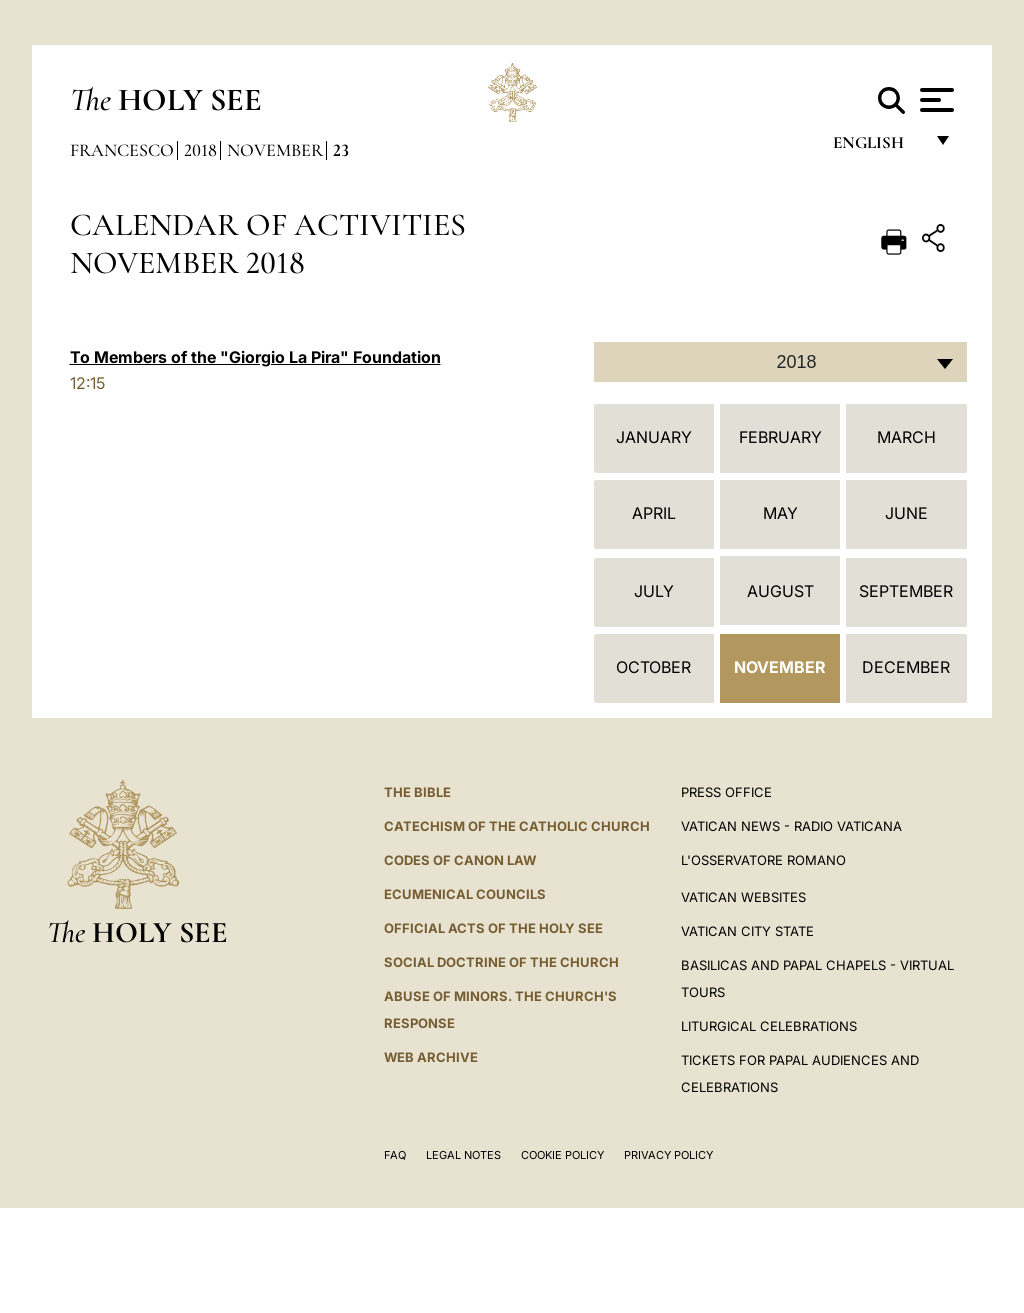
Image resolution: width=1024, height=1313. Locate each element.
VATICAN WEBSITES (743, 897)
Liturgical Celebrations (769, 1026)
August (780, 591)
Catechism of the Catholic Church (517, 826)
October (653, 667)
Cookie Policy (562, 1155)
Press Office (726, 792)
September (906, 591)
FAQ (395, 1155)
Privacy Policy (668, 1155)
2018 (200, 150)
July (654, 591)
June (906, 513)
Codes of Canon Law (460, 860)
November (275, 150)
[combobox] (780, 362)
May (780, 513)
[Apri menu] (934, 100)
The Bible (417, 792)
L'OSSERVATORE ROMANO (763, 860)
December (906, 667)
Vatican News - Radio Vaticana (791, 826)
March (906, 437)
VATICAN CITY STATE (747, 931)
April (654, 513)
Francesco (122, 150)
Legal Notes (463, 1155)
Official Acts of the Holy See (493, 928)
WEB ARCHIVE (431, 1057)
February (780, 437)
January (654, 437)
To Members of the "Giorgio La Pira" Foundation (255, 357)
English (877, 147)
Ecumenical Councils (465, 894)
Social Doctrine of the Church (501, 962)
